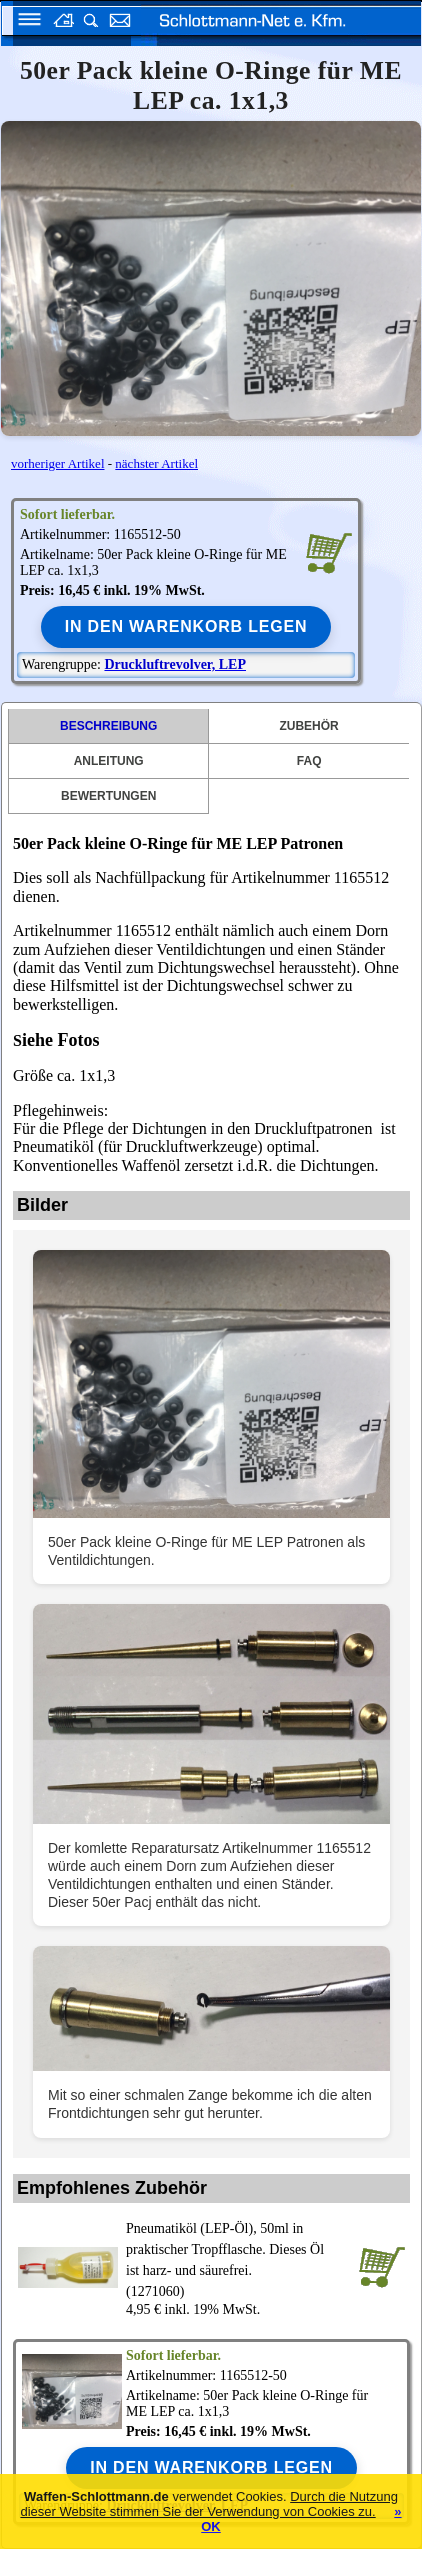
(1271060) (238, 2258)
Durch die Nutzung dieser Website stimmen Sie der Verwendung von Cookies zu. (208, 2504)
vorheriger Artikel (58, 463)
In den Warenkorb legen (186, 626)
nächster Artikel (156, 463)
